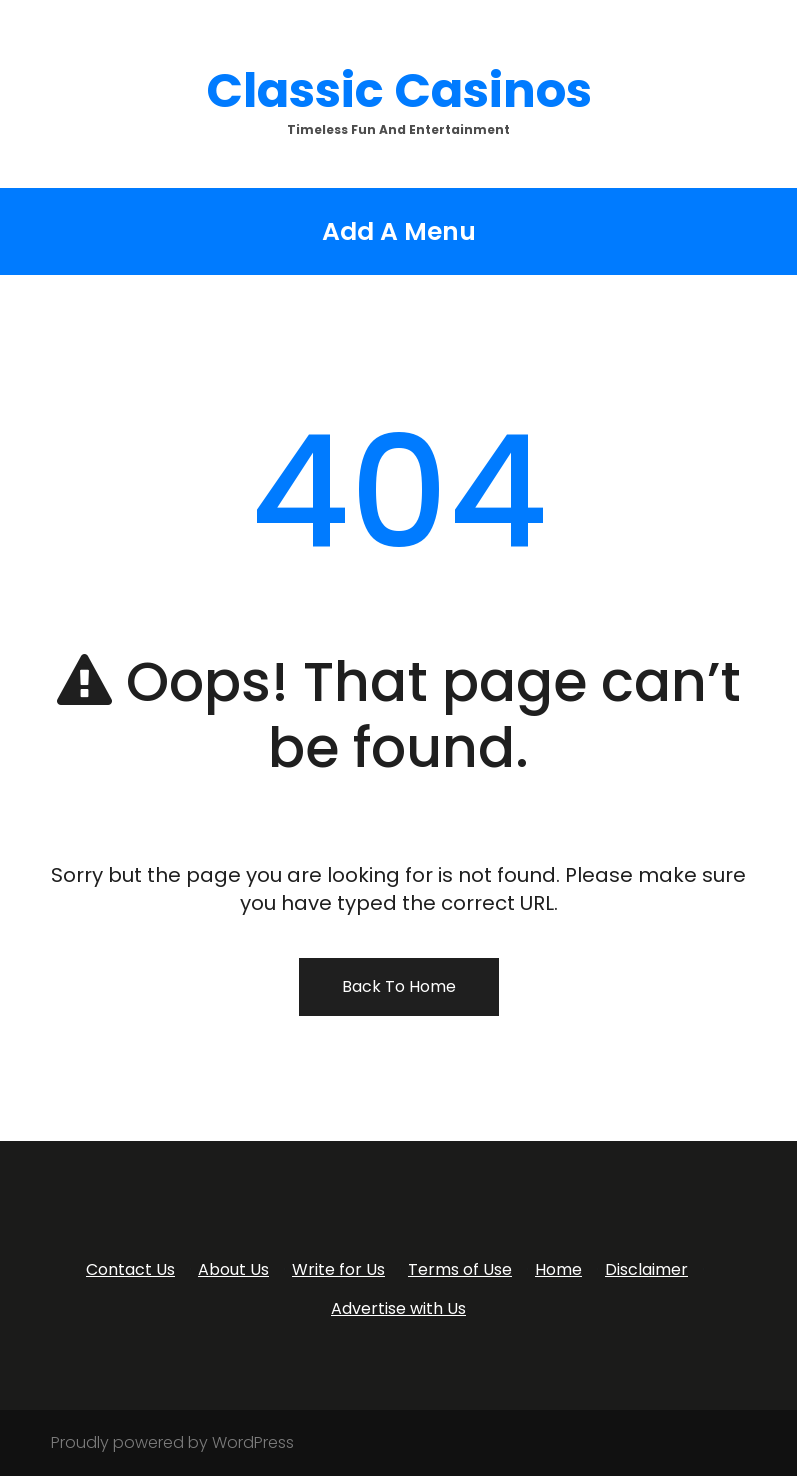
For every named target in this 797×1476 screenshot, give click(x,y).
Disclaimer (646, 1269)
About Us (233, 1269)
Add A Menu (399, 231)
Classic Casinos (399, 90)
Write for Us (338, 1269)
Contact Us (130, 1269)
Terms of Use (460, 1269)
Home (558, 1269)
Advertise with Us (398, 1308)
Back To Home (399, 986)
